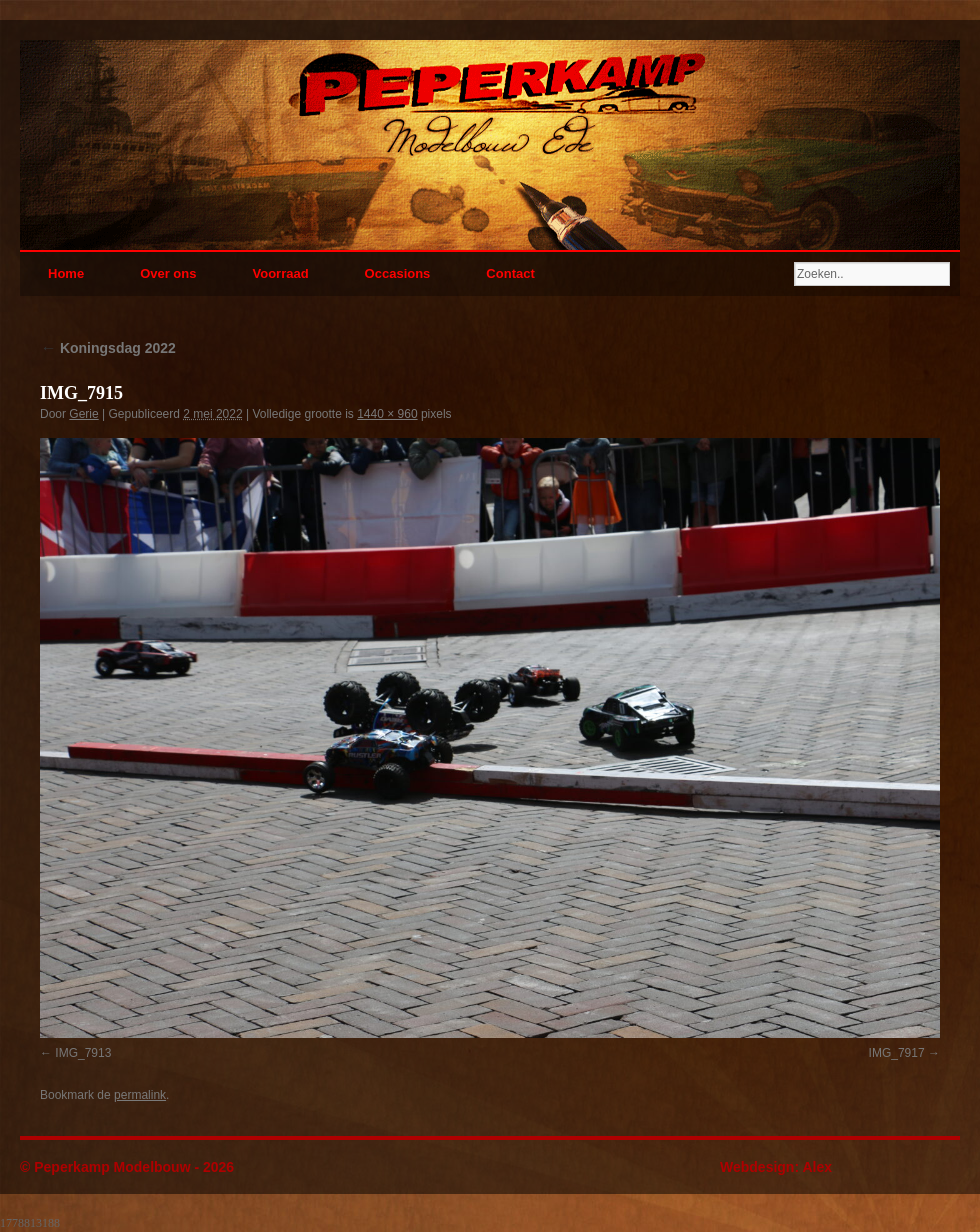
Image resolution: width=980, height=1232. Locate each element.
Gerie (83, 414)
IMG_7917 (897, 1053)
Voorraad (280, 273)
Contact (510, 273)
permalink (140, 1095)
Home (66, 273)
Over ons (168, 273)
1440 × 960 (387, 414)
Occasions (398, 273)
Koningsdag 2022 (108, 348)
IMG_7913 (83, 1053)
